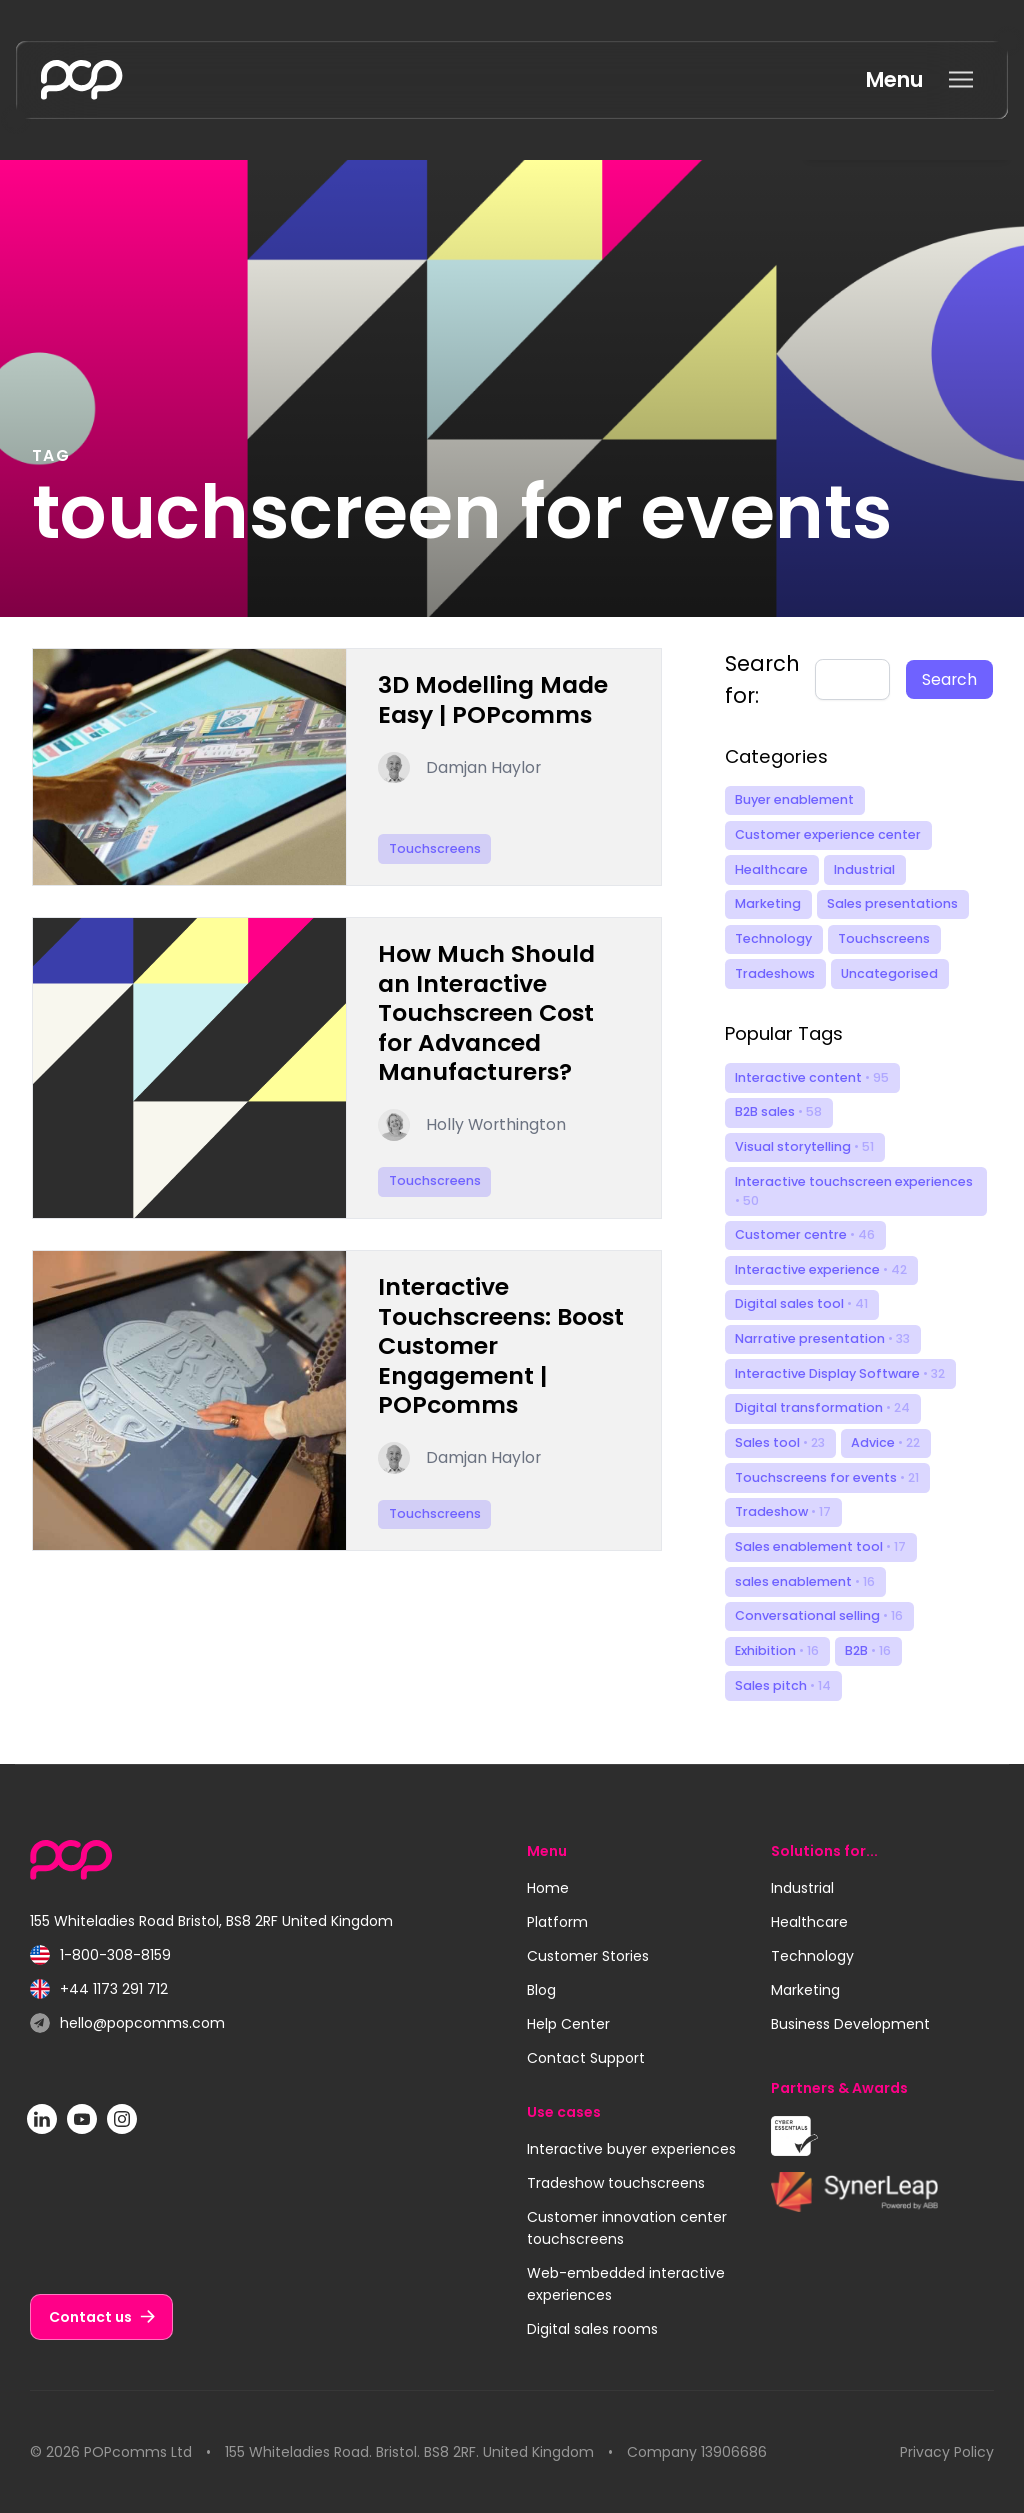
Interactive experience (821, 1269)
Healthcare (771, 869)
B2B (868, 1650)
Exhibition (777, 1650)
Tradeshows (775, 973)
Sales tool (780, 1442)
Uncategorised (889, 973)
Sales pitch (783, 1685)
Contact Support (586, 2058)
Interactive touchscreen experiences (854, 1191)
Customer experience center (828, 834)
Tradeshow (783, 1511)
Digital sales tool (801, 1303)
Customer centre (805, 1234)
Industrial (864, 869)
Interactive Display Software (840, 1373)
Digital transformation (822, 1407)
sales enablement (805, 1581)
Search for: (762, 679)
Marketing (768, 903)
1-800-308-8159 (100, 1955)
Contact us (90, 2317)
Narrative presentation (822, 1338)
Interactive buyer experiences (631, 2149)
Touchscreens (884, 938)
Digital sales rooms (592, 2329)
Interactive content (812, 1077)
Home (548, 1888)
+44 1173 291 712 (99, 1989)
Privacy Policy (947, 2452)
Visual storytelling (804, 1146)
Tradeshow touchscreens (616, 2183)
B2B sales (778, 1111)
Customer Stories (588, 1956)
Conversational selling (819, 1615)
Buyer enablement (794, 799)
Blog (541, 1990)
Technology (773, 938)
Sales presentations (892, 903)
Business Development (850, 2024)
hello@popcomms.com (127, 2023)
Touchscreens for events (827, 1477)
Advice (885, 1442)
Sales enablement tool (820, 1546)
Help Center (568, 2024)
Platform (557, 1922)
